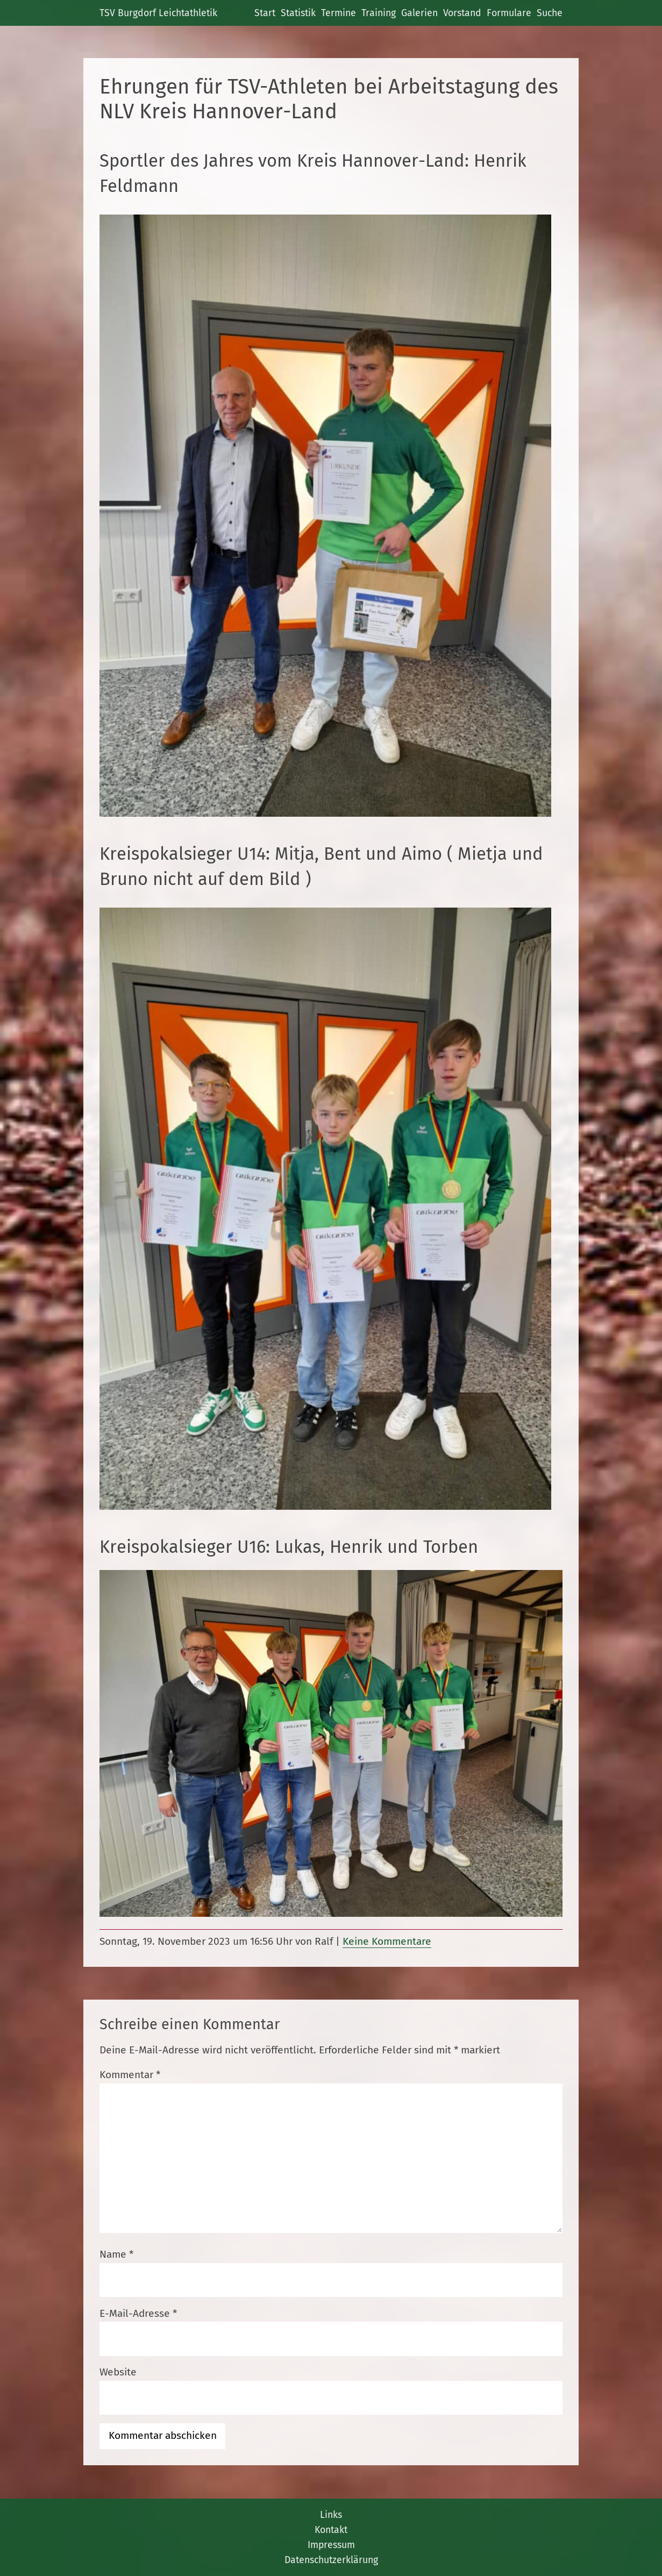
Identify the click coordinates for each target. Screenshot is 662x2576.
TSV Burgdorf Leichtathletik (158, 13)
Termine (338, 13)
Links (331, 2515)
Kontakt (331, 2530)
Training (378, 13)
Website (118, 2372)
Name (116, 2254)
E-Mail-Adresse (138, 2313)
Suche (550, 13)
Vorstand (462, 13)
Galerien (419, 13)
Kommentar (129, 2074)
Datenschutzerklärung (331, 2560)
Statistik (298, 13)
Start (264, 13)
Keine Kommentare (387, 1941)
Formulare (509, 13)
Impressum (331, 2545)
